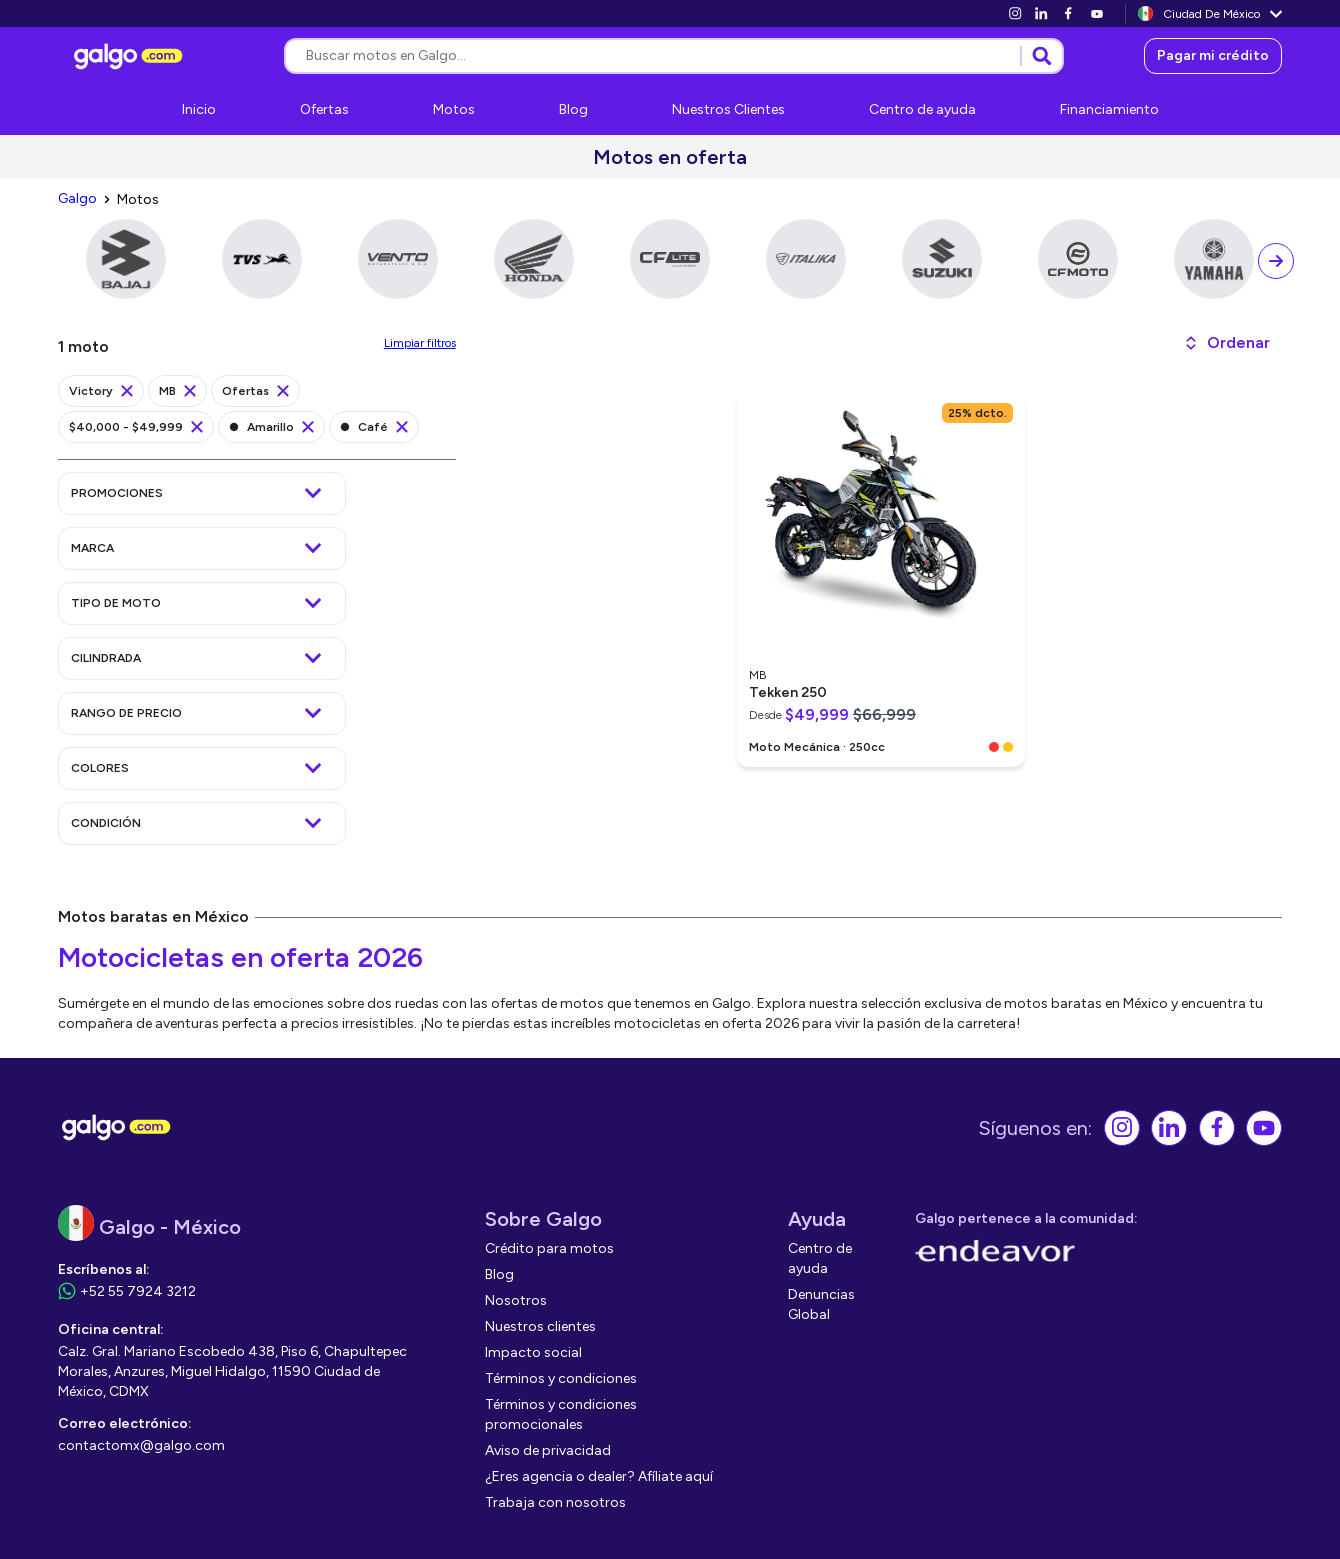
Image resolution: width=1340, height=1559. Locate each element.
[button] (1226, 343)
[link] (1015, 13)
